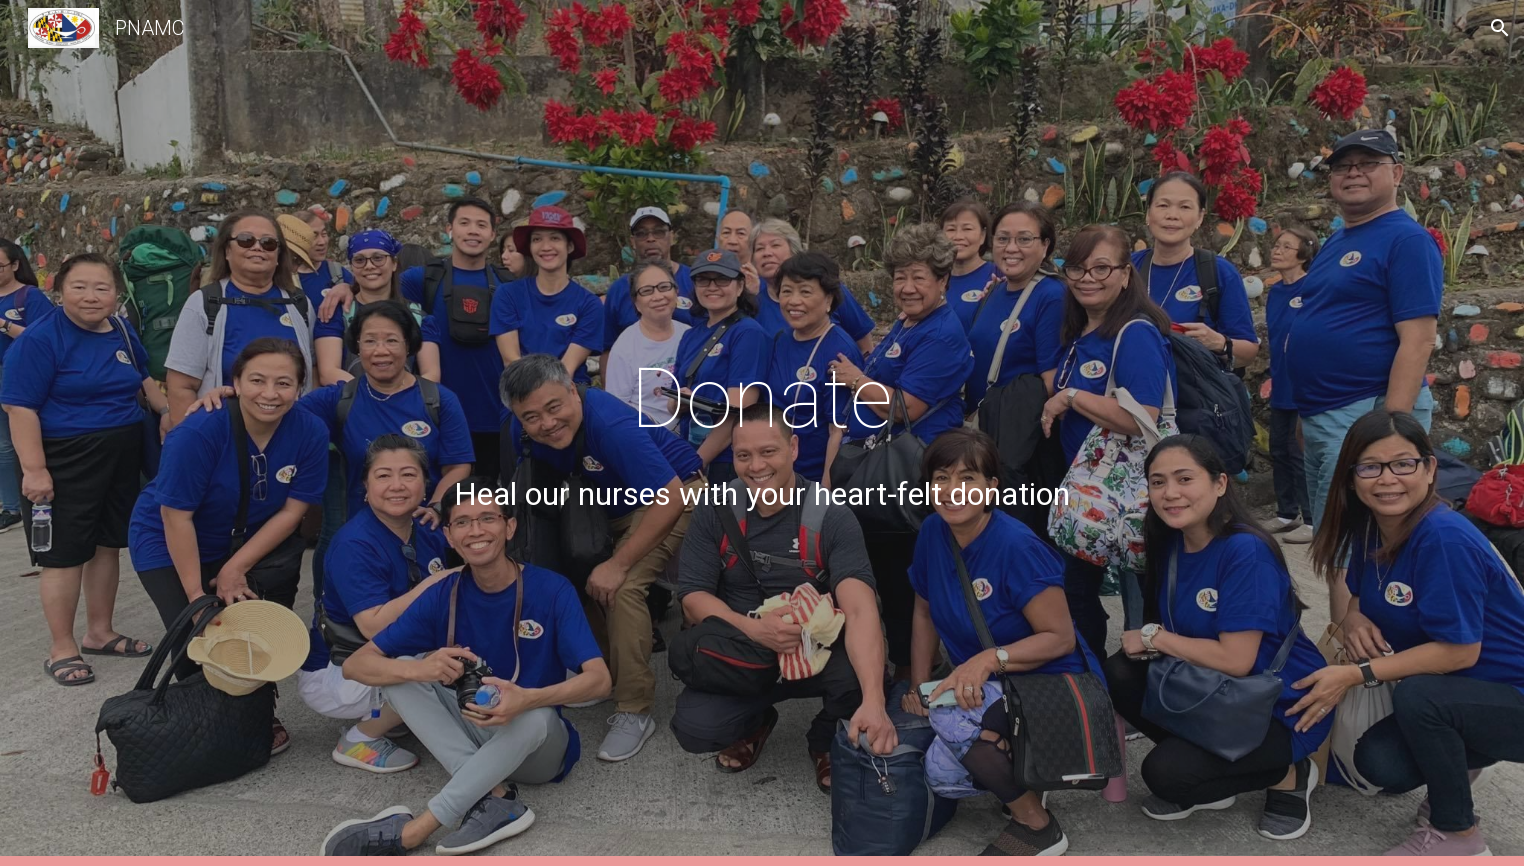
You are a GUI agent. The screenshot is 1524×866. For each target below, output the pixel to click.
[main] (762, 433)
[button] (1500, 28)
